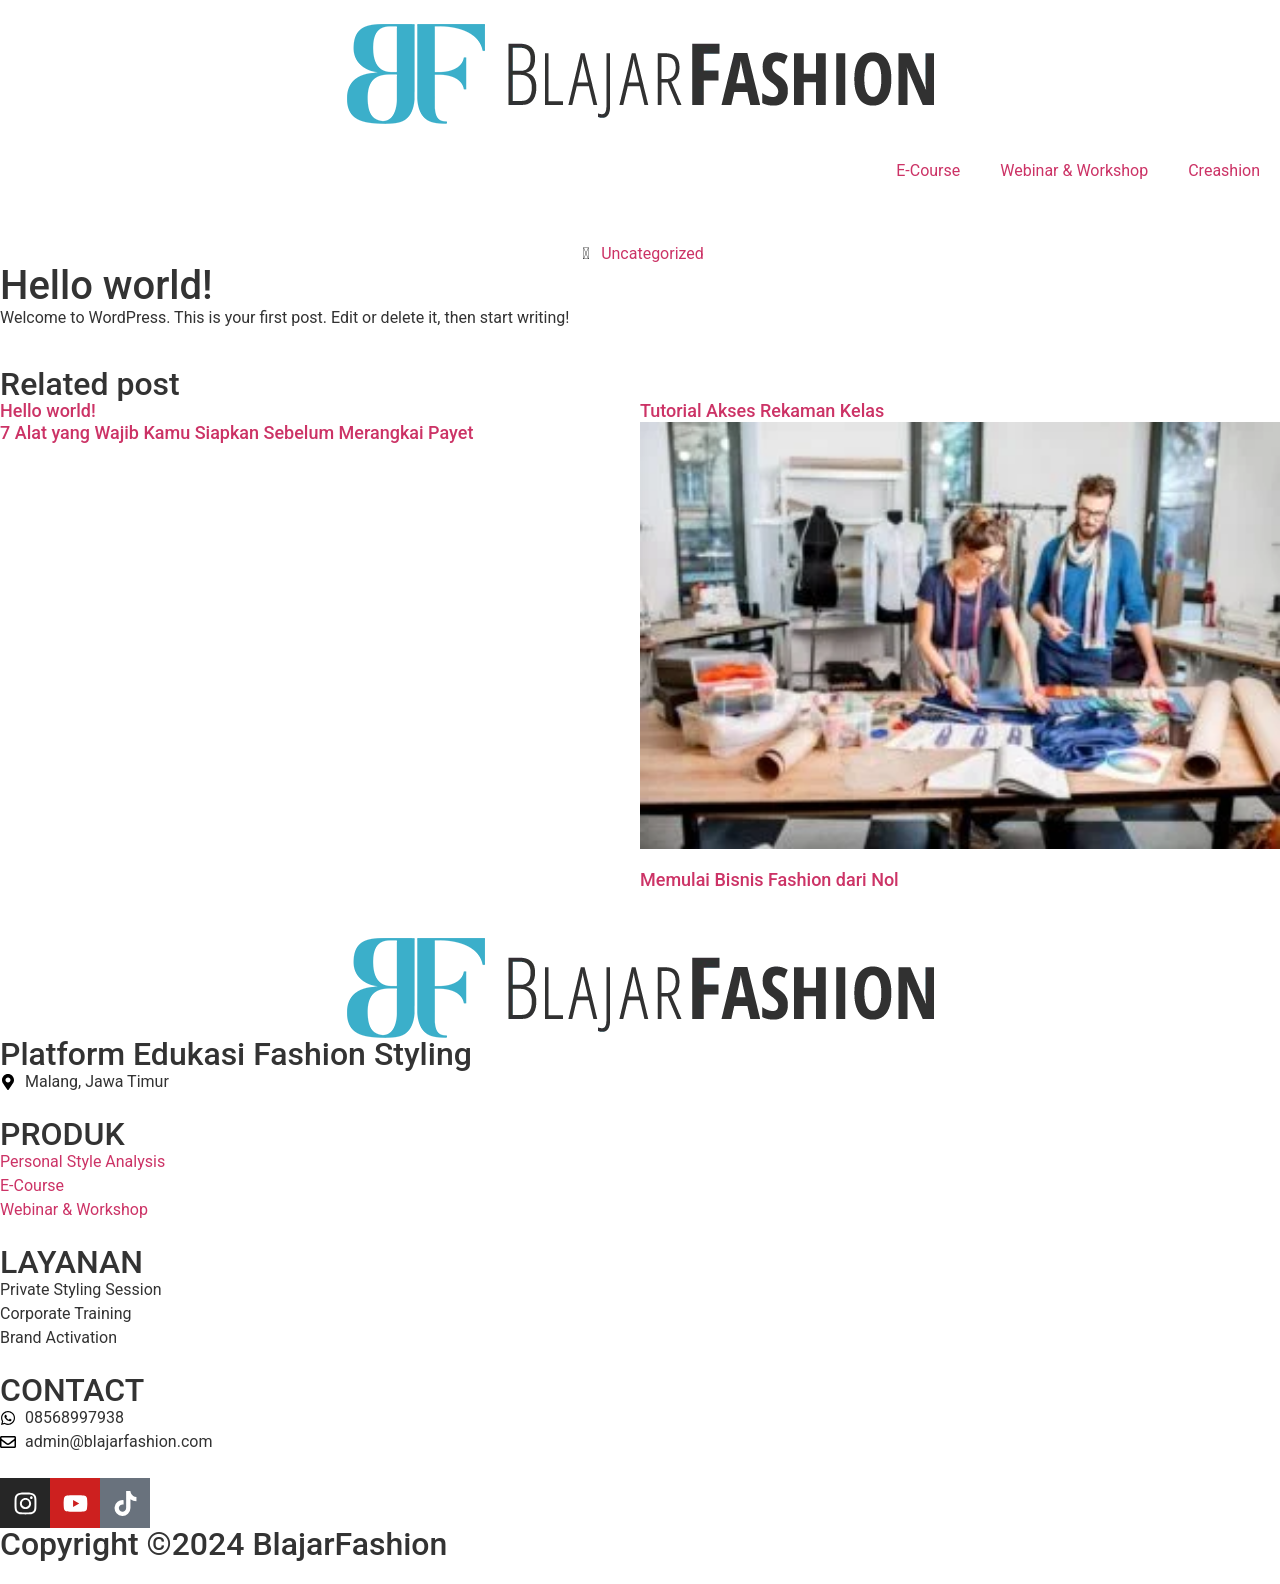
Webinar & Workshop (1074, 170)
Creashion (1224, 170)
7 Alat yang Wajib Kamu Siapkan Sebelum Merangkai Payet (236, 432)
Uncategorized (652, 253)
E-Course (928, 170)
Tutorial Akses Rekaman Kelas (762, 410)
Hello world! (48, 410)
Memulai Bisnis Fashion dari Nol (769, 879)
